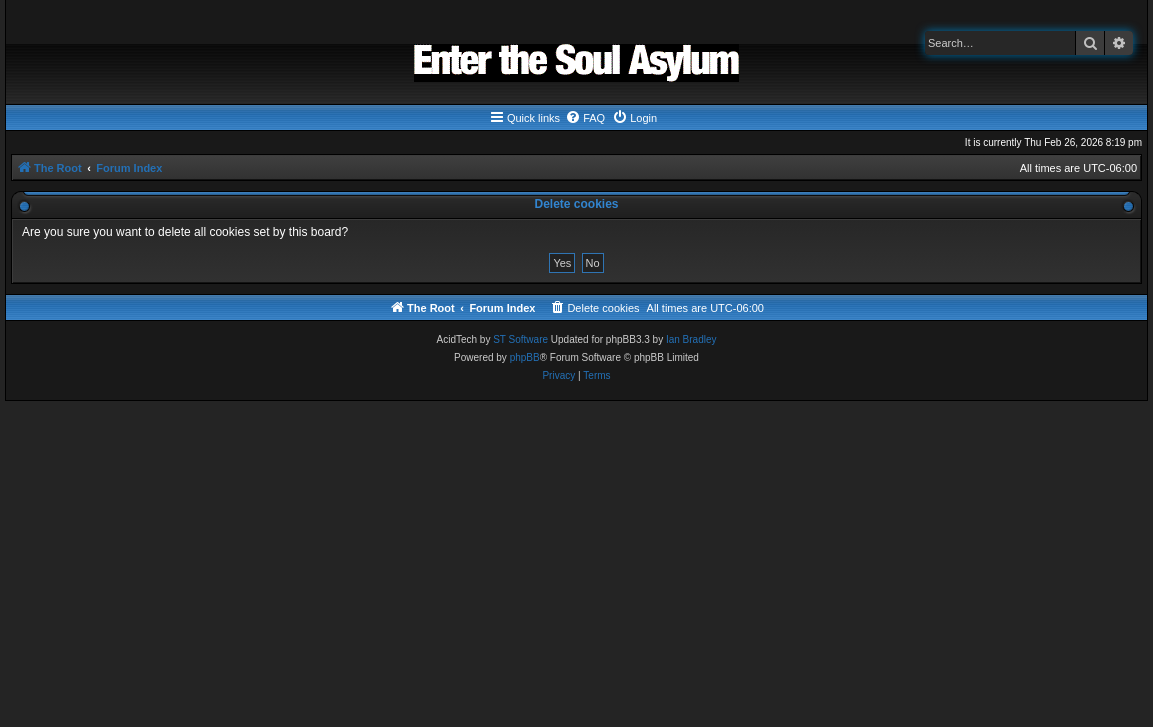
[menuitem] (585, 118)
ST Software (520, 339)
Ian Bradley (691, 339)
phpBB (525, 357)
